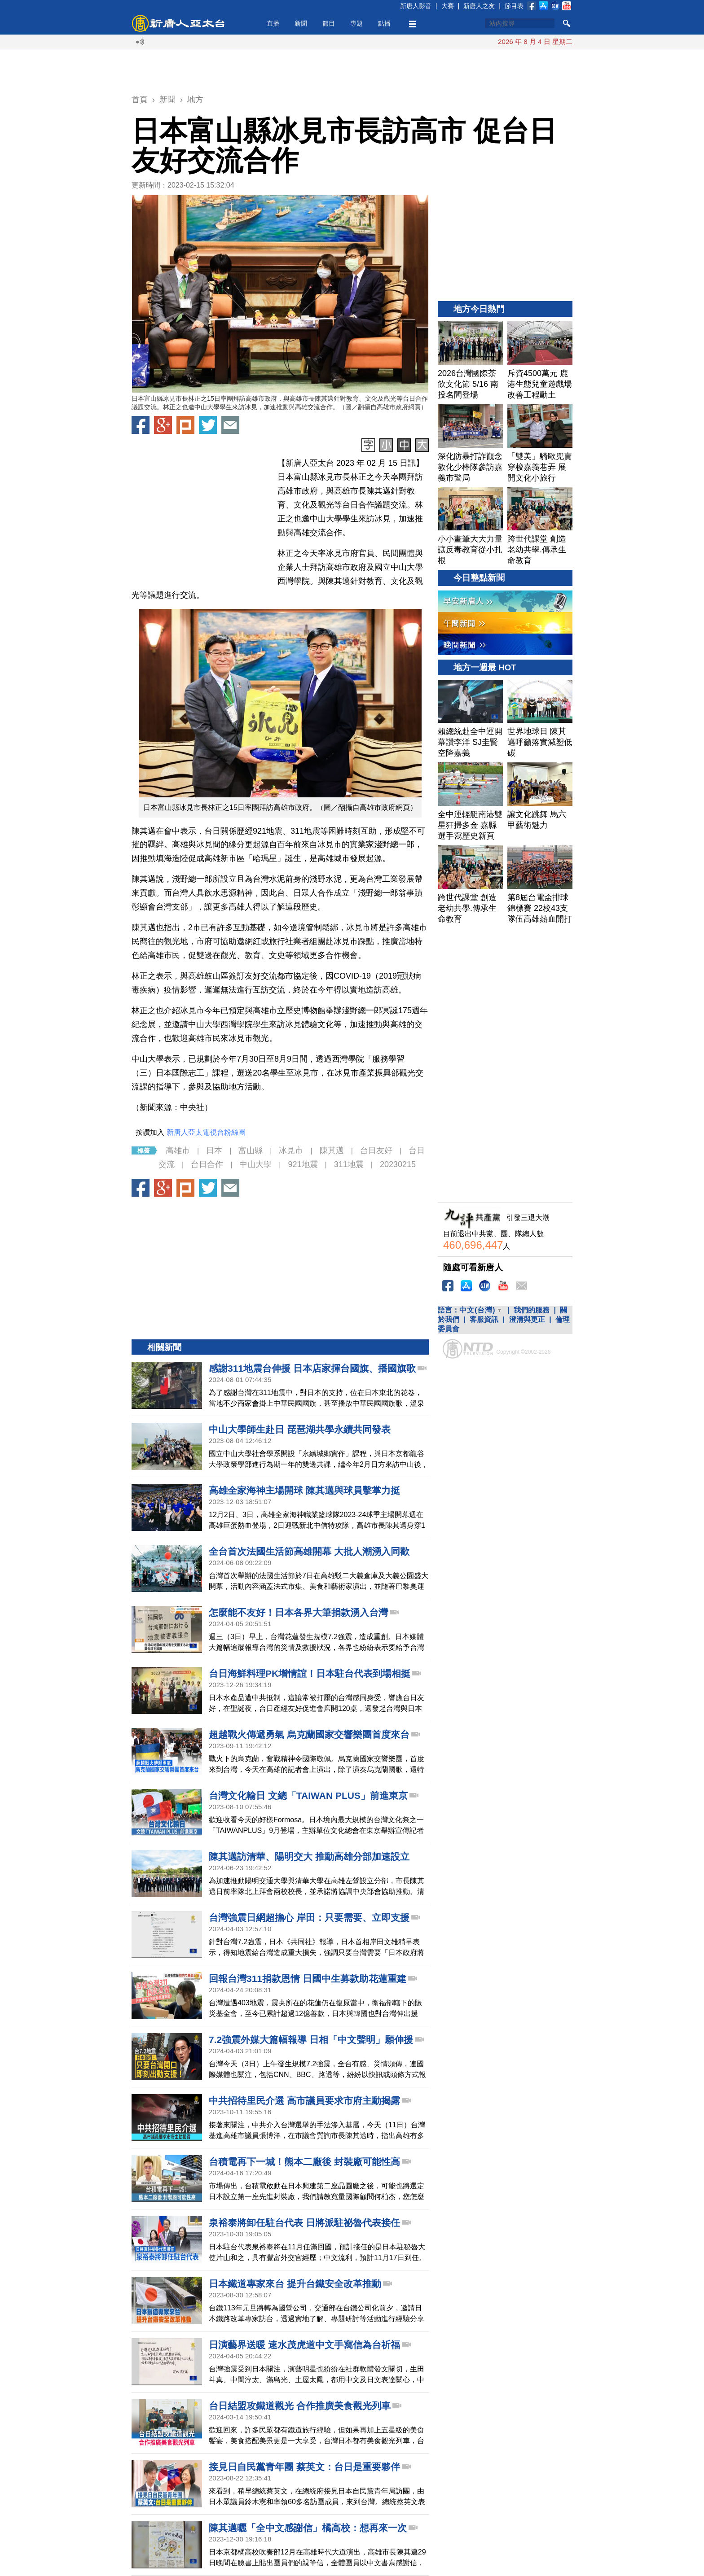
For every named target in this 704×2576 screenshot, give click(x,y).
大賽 (447, 5)
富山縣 (250, 1150)
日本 (214, 1150)
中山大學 (255, 1164)
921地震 (302, 1164)
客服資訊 (484, 1319)
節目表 (514, 5)
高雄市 (178, 1150)
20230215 (398, 1164)
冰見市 (291, 1150)
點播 (384, 23)
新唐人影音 (415, 5)
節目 (328, 23)
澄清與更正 (527, 1319)
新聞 (301, 23)
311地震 (349, 1164)
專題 (356, 23)
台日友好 (376, 1150)
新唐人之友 (479, 5)
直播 (273, 23)
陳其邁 (332, 1150)
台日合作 (207, 1164)
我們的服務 (532, 1310)
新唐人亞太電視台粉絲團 (206, 1132)
